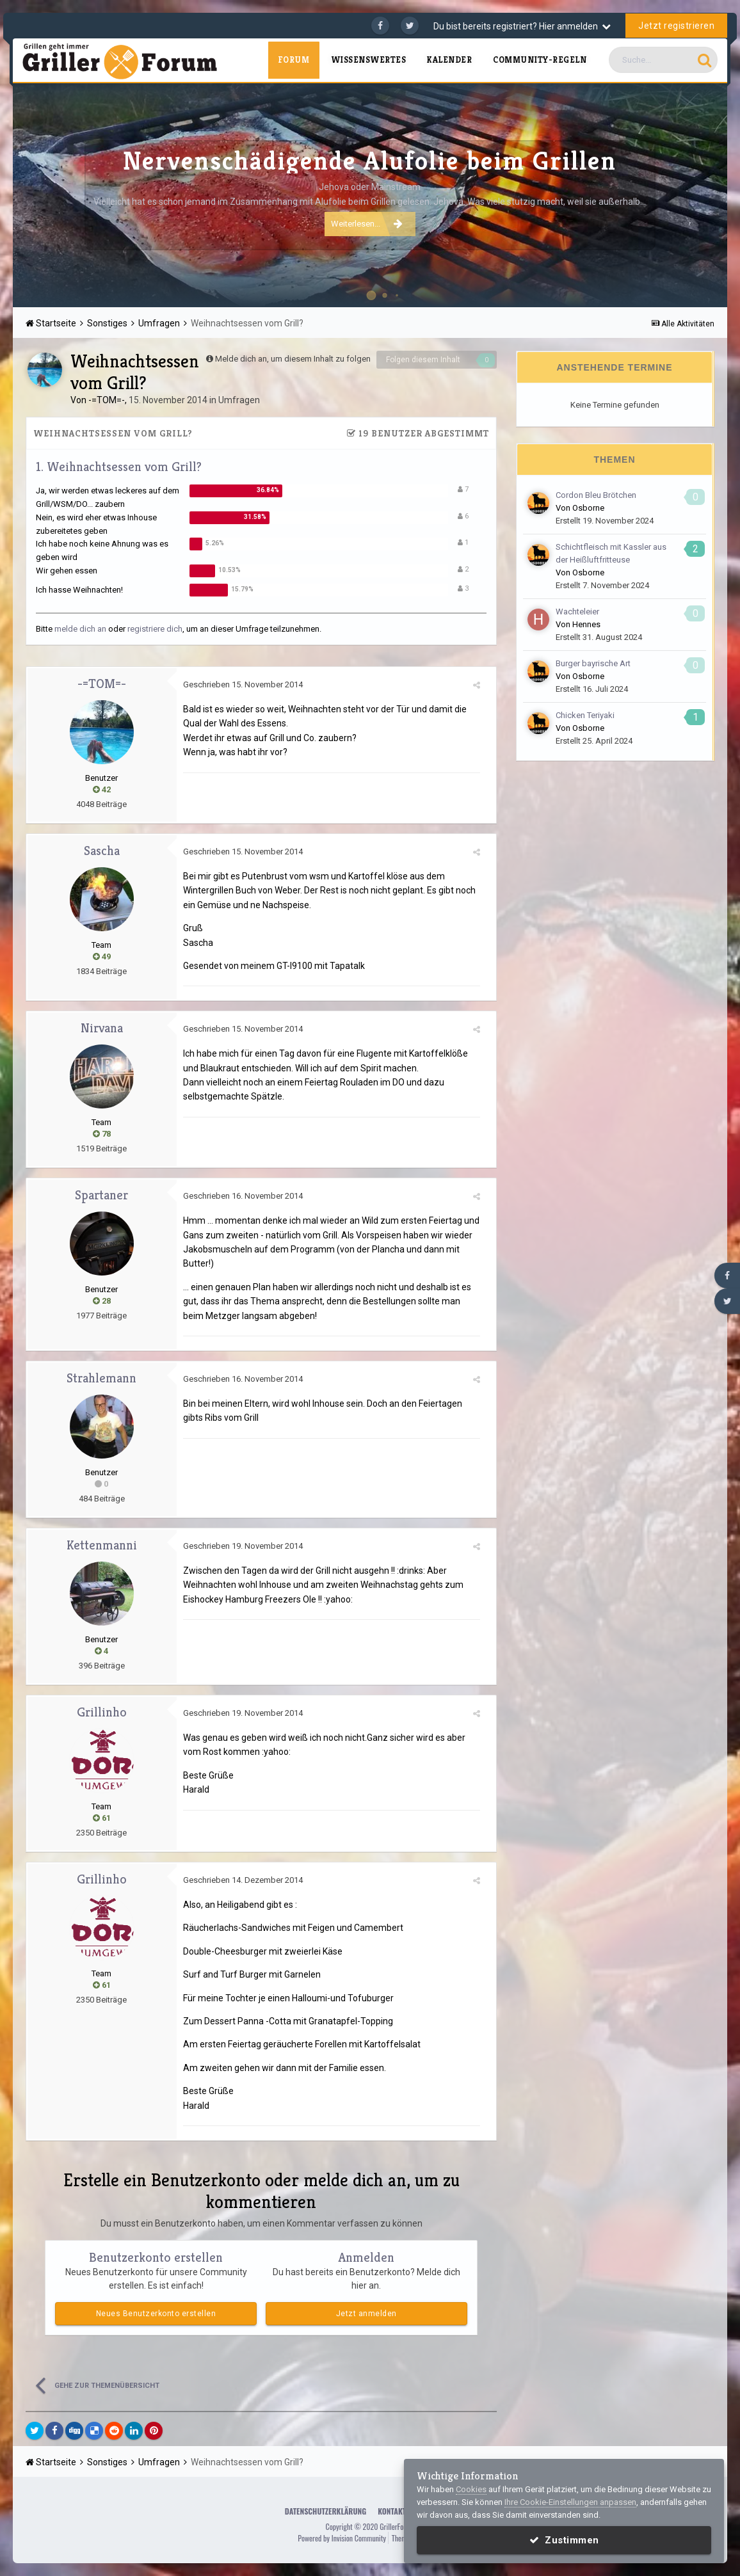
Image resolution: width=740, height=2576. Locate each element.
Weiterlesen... (367, 223)
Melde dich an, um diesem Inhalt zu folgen (293, 359)
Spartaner (101, 1195)
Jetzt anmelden (366, 2313)
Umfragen (239, 400)
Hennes (586, 624)
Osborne (588, 508)
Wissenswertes (368, 59)
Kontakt (392, 2511)
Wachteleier (577, 611)
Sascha (102, 851)
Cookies (471, 2489)
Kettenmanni (102, 1545)
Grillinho (102, 1712)
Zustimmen (564, 2540)
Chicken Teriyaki (585, 715)
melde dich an (80, 629)
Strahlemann (101, 1378)
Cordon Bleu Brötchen (596, 495)
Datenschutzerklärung (325, 2511)
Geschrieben (243, 684)
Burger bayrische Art (593, 663)
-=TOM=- (106, 400)
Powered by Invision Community (342, 2537)
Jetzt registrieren (676, 25)
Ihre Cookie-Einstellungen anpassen (570, 2502)
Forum (293, 59)
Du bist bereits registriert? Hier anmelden (522, 26)
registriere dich (154, 629)
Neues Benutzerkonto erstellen (156, 2313)
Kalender (449, 59)
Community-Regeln (539, 59)
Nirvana (102, 1028)
